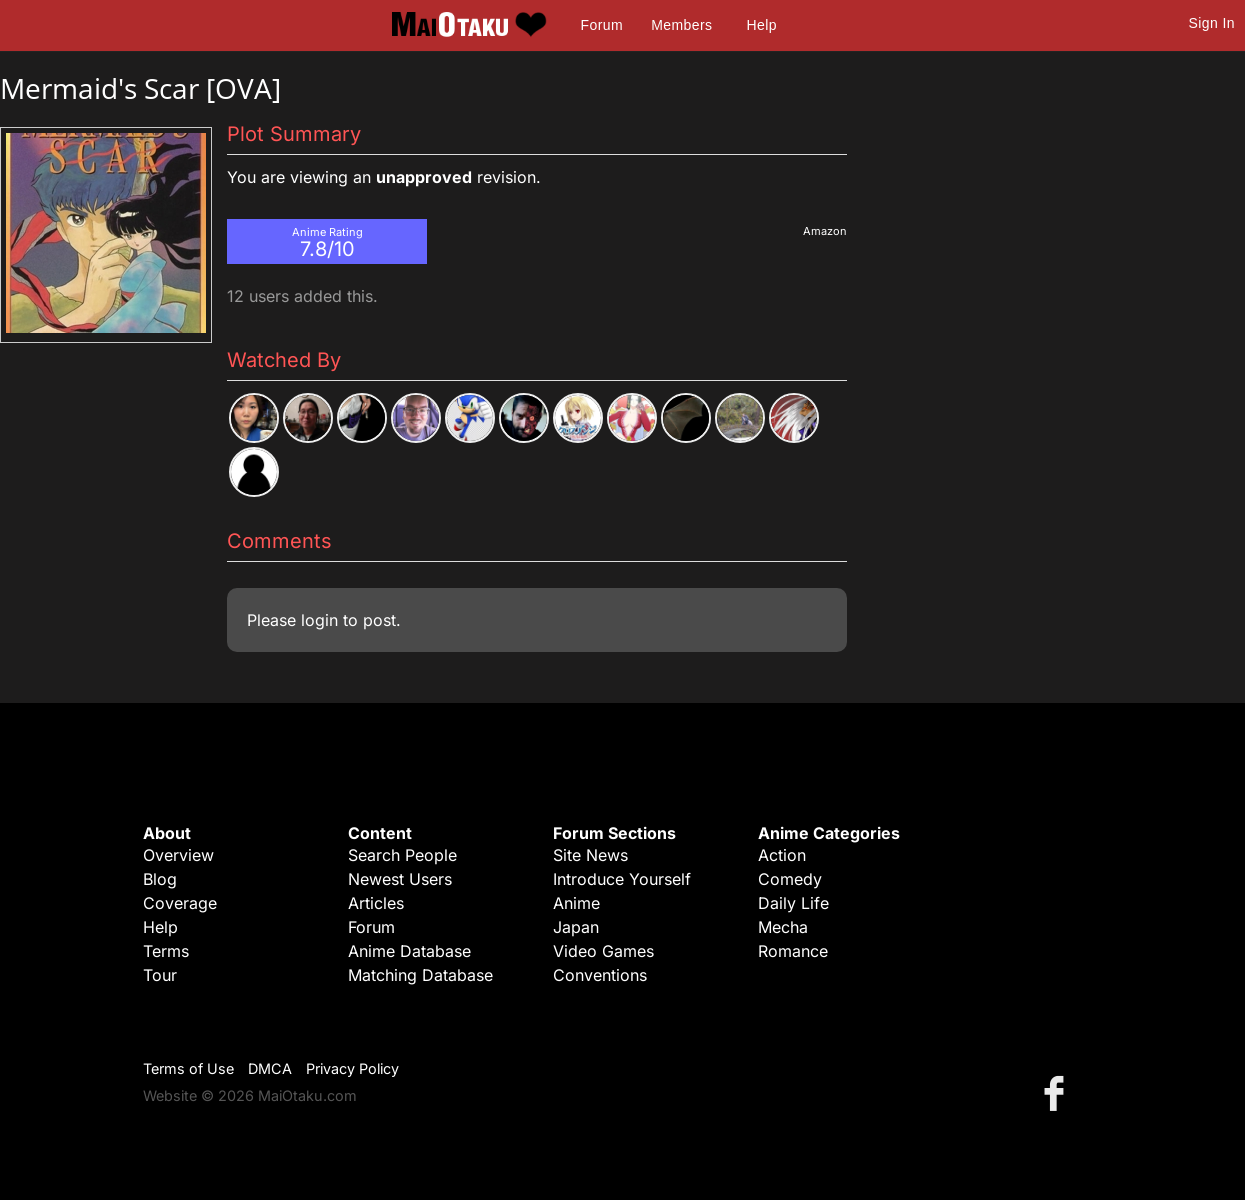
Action (782, 855)
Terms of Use (188, 1068)
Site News (590, 855)
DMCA (270, 1068)
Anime (576, 903)
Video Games (603, 951)
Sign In (1212, 23)
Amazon (825, 231)
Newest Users (400, 879)
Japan (576, 927)
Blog (160, 879)
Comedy (790, 879)
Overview (178, 855)
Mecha (783, 927)
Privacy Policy (352, 1068)
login (319, 620)
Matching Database (420, 975)
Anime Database (409, 951)
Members (681, 25)
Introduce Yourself (622, 879)
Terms (166, 951)
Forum (602, 25)
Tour (160, 975)
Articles (376, 903)
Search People (402, 855)
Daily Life (793, 903)
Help (762, 25)
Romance (793, 951)
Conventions (600, 975)
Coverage (180, 903)
